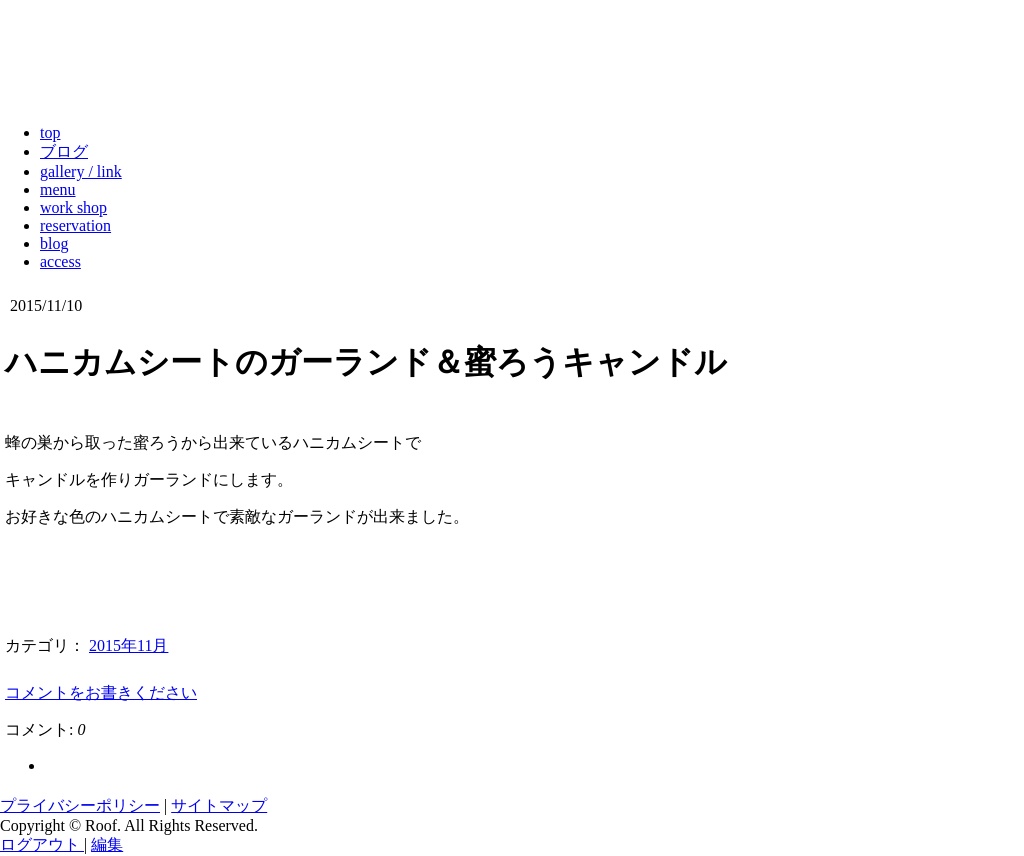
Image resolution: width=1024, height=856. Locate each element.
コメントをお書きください (101, 693)
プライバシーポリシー (80, 805)
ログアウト (42, 844)
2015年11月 (128, 645)
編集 (107, 844)
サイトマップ (219, 805)
